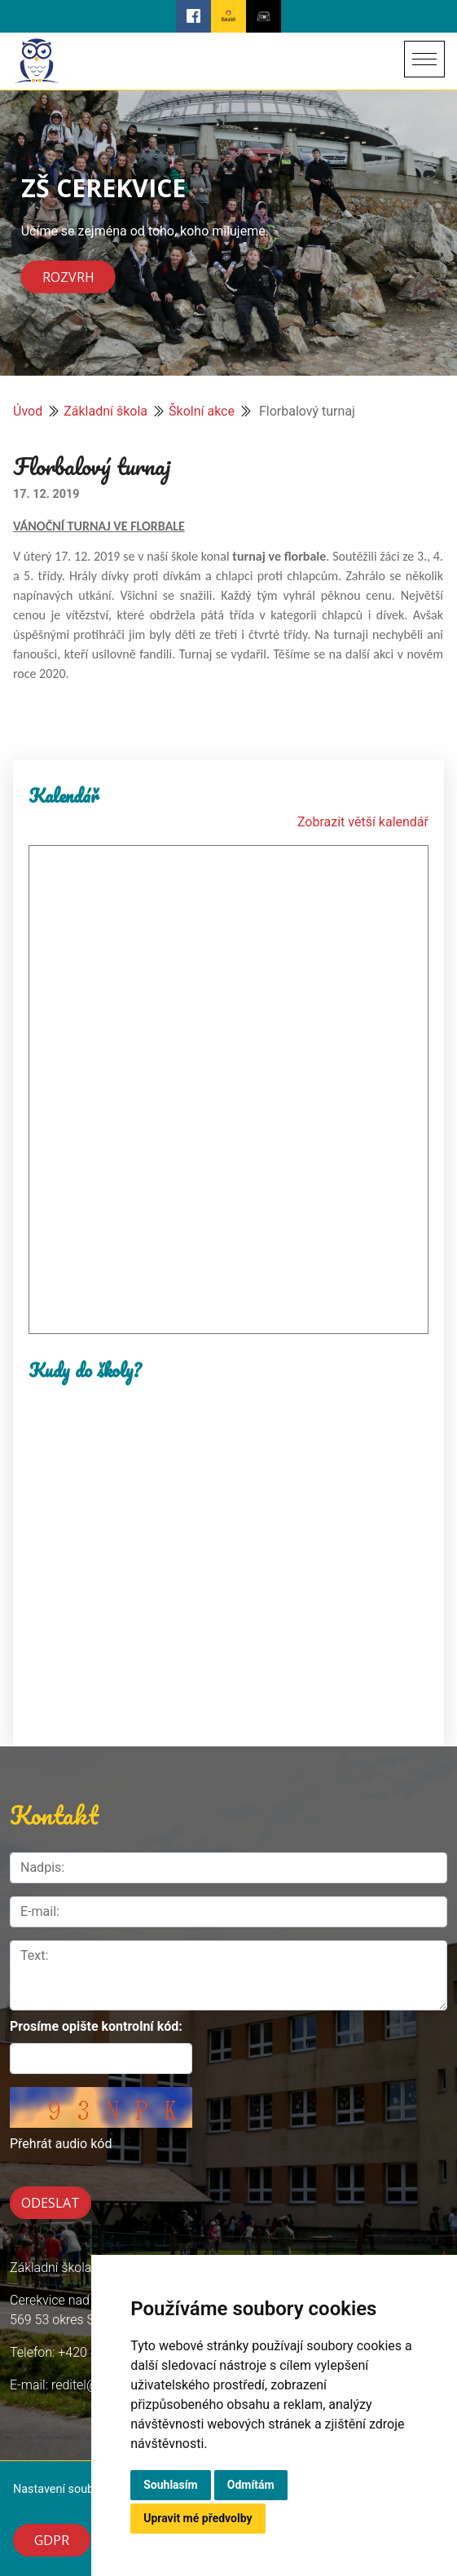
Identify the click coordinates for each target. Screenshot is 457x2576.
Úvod (27, 411)
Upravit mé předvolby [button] (197, 2518)
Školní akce (202, 411)
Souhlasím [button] (170, 2484)
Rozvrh (68, 277)
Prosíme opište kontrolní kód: (96, 2026)
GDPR (51, 2540)
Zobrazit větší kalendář (362, 822)
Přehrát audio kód (61, 2143)
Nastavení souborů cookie (80, 2489)
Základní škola (105, 411)
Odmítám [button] (251, 2484)
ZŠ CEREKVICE (103, 187)
